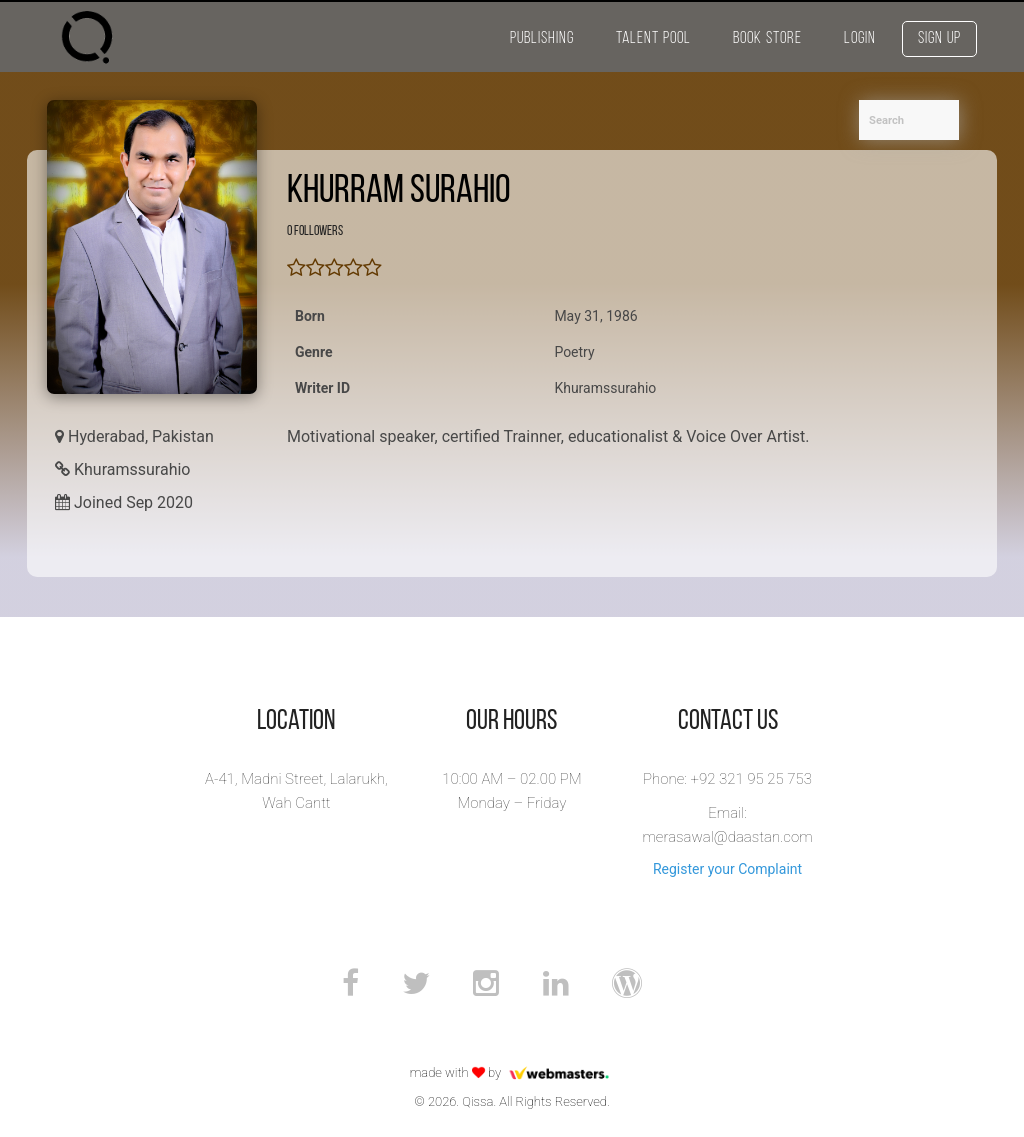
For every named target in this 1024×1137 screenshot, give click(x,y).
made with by (512, 1072)
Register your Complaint (727, 869)
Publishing (542, 38)
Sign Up (939, 38)
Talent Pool (653, 38)
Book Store (767, 38)
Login (860, 38)
